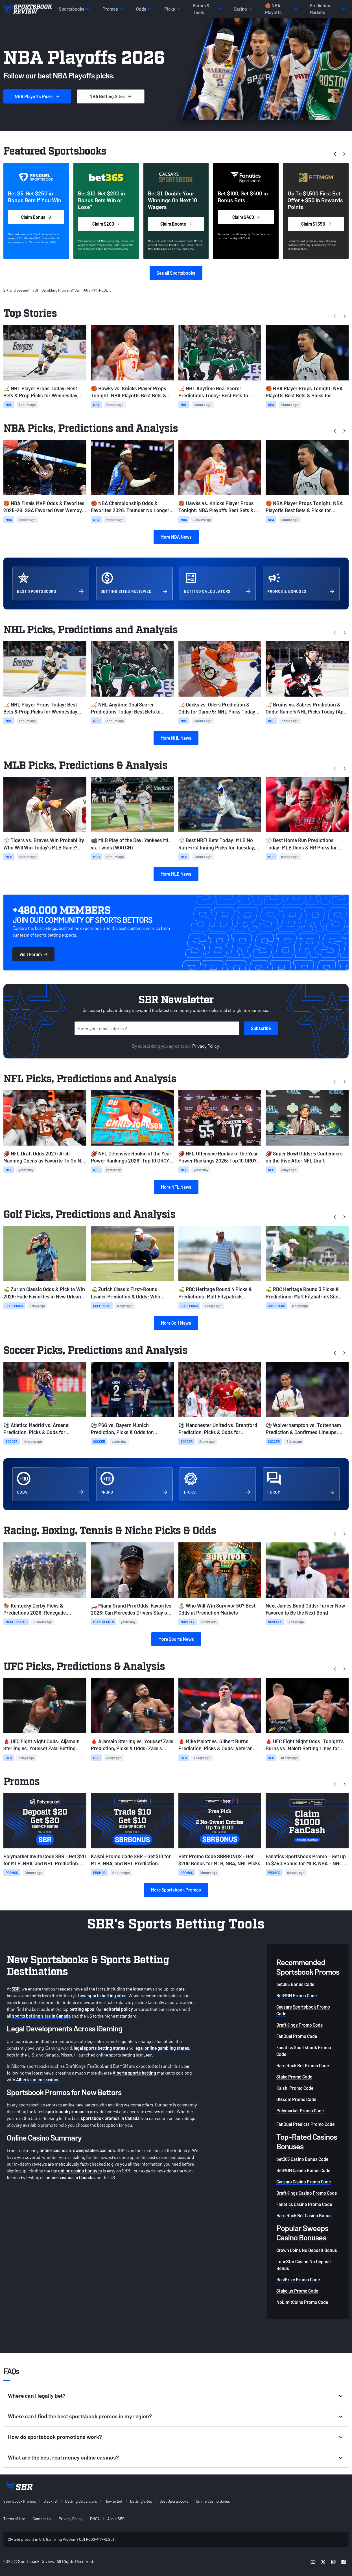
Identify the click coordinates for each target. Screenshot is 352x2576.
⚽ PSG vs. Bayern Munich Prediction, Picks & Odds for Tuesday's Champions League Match (130, 1429)
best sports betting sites (102, 1995)
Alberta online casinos (38, 2079)
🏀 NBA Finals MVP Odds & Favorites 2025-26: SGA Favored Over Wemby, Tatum (43, 507)
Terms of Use (14, 2518)
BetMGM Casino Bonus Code (303, 2170)
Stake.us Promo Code (297, 2290)
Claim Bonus (36, 217)
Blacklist (50, 2501)
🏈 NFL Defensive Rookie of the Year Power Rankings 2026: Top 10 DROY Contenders (131, 1157)
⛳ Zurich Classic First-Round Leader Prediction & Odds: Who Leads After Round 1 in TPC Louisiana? (125, 1293)
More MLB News (176, 874)
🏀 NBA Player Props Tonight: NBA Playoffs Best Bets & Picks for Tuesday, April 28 (304, 392)
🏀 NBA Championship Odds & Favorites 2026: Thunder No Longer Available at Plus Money (130, 507)
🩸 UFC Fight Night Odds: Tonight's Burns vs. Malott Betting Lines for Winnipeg (305, 1745)
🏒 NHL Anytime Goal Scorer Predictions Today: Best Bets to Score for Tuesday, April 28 (213, 392)
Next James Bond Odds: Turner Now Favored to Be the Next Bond (305, 1609)
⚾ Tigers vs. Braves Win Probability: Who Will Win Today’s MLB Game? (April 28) (44, 844)
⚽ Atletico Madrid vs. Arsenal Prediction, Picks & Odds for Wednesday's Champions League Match (39, 1429)
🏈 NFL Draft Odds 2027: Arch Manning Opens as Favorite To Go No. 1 (44, 1157)
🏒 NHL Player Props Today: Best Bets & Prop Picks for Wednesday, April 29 (40, 392)
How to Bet (113, 2501)
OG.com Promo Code (296, 2099)
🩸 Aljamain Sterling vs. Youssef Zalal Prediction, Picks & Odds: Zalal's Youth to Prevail (132, 1745)
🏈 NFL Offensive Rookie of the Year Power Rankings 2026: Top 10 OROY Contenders (218, 1157)
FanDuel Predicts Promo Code (305, 2124)
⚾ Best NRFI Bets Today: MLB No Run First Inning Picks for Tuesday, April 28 (216, 844)
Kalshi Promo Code (294, 2088)
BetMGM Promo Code (296, 1995)
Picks (37, 96)
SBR (16, 1988)
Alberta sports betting (134, 2072)
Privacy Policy (205, 1046)
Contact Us (42, 2518)
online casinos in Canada (69, 2177)
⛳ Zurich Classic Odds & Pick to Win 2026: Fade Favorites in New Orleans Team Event (44, 1293)
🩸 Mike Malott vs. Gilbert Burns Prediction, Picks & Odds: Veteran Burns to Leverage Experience (215, 1745)
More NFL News (176, 1187)
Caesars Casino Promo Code (303, 2181)
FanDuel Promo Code (296, 2036)
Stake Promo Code (294, 2076)
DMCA (95, 2518)
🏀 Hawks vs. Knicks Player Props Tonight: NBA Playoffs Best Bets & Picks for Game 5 (128, 392)
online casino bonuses (80, 2170)
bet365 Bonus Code (295, 1984)
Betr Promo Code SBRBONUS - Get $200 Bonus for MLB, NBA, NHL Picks (219, 1859)
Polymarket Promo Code (300, 2110)
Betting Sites (141, 2501)
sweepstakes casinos (94, 2150)
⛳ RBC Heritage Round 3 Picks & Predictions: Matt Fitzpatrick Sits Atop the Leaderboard (302, 1293)
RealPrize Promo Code (298, 2279)
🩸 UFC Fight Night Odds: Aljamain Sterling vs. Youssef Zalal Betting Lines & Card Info (41, 1745)
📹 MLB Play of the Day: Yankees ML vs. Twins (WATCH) (130, 843)
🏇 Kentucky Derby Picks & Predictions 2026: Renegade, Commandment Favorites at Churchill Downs (44, 1609)
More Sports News (176, 1639)
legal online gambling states (161, 2048)
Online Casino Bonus (213, 2501)
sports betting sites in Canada (41, 2015)
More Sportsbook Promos (176, 1889)
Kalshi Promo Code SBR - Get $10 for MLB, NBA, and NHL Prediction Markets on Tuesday (131, 1860)
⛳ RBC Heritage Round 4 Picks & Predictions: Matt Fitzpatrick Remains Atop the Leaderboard (215, 1293)
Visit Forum (33, 954)
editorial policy (118, 2009)
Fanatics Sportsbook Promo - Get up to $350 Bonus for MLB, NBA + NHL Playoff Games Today (306, 1860)
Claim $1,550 (316, 223)
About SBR (115, 2518)
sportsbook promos (64, 2111)
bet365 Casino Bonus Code (302, 2159)
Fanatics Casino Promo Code (304, 2204)
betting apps (81, 2009)
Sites (110, 96)
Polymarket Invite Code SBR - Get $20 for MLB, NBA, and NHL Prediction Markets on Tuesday (44, 1860)
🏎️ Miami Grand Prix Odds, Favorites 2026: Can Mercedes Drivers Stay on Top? (131, 1609)
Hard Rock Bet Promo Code (302, 2065)
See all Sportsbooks (176, 273)
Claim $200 (106, 223)
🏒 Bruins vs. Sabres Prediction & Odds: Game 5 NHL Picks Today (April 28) (307, 708)
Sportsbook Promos (19, 2501)
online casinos (54, 2150)
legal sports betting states (99, 2048)
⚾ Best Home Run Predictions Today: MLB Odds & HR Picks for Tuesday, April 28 (301, 844)
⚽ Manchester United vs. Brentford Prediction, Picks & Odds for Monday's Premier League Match (217, 1429)
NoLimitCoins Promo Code (302, 2302)
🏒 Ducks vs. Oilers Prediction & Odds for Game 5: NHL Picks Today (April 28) (216, 708)
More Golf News (176, 1323)
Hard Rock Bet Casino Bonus (304, 2215)
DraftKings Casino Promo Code (306, 2193)
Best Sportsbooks (173, 2501)
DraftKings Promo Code (299, 2024)
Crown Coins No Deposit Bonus (306, 2250)
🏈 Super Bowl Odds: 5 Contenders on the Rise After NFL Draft (304, 1157)
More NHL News (176, 738)
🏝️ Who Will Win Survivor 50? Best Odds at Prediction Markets (216, 1609)
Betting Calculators (81, 2501)
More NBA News (176, 537)
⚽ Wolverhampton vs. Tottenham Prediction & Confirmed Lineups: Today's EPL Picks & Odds (303, 1429)
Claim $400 (246, 217)
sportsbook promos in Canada (110, 2118)
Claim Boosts (176, 223)
